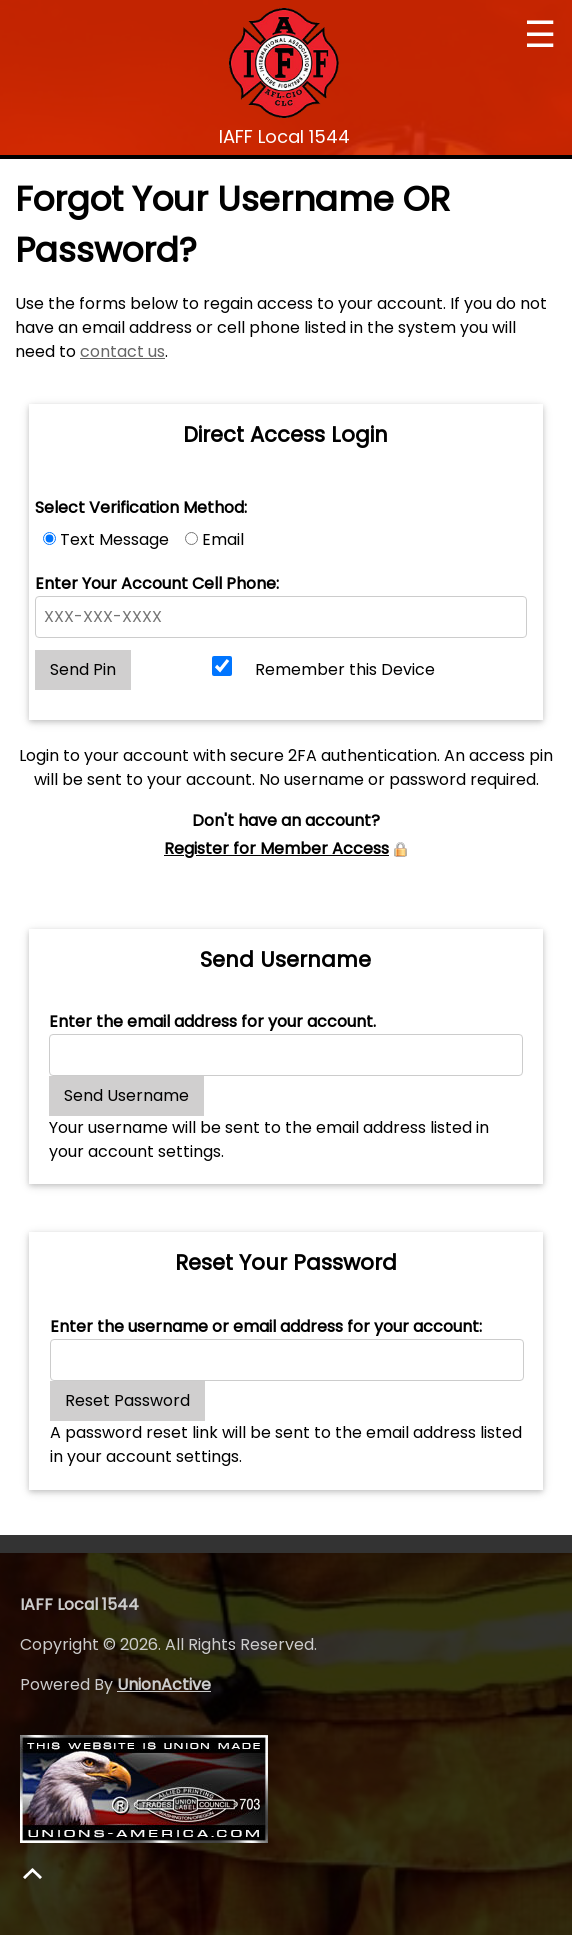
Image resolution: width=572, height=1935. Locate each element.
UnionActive (164, 1684)
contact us (122, 351)
